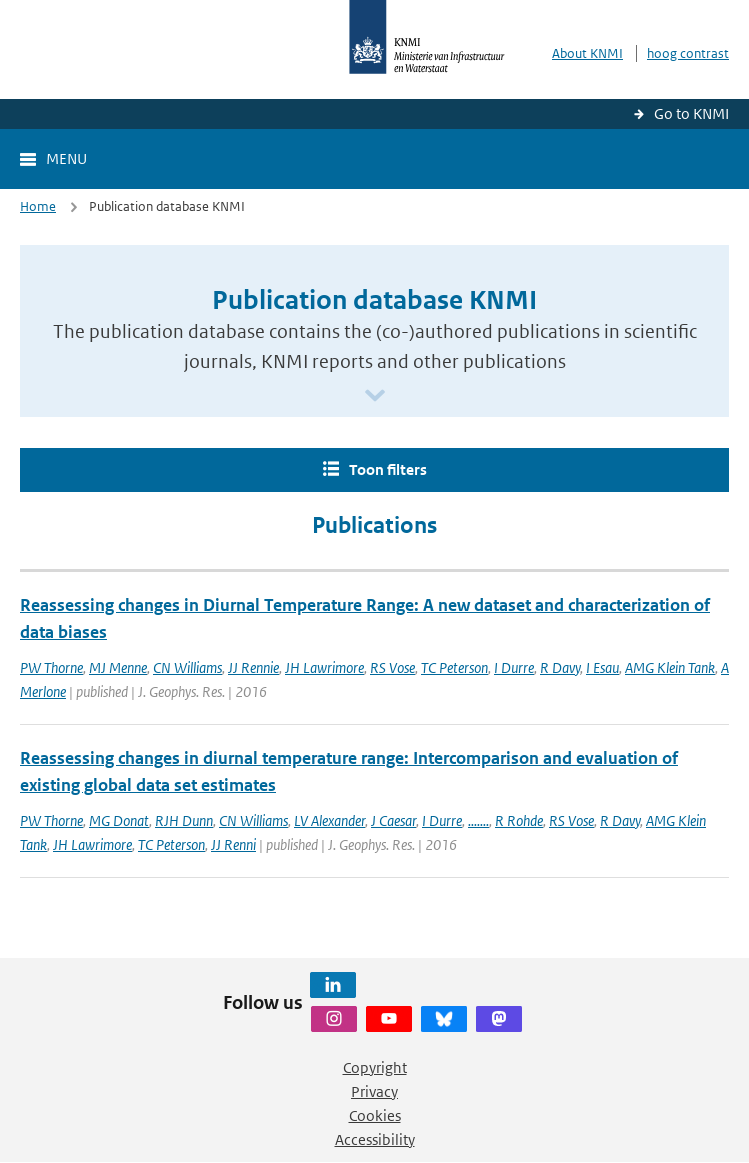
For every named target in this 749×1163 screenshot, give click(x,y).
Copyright (375, 1067)
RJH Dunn (184, 820)
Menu (66, 158)
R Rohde (519, 820)
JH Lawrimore (324, 667)
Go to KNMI (691, 113)
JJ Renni (233, 844)
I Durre (514, 667)
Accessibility (375, 1139)
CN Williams (187, 667)
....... (478, 820)
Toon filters (388, 469)
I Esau (602, 667)
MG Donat (119, 820)
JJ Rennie (253, 667)
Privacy (374, 1091)
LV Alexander (329, 820)
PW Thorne (51, 667)
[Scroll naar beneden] (375, 396)
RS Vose (392, 667)
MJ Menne (118, 667)
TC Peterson (454, 667)
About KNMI (587, 53)
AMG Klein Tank (670, 667)
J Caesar (393, 820)
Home (38, 206)
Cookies (375, 1115)
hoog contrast (688, 53)
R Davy (560, 667)
